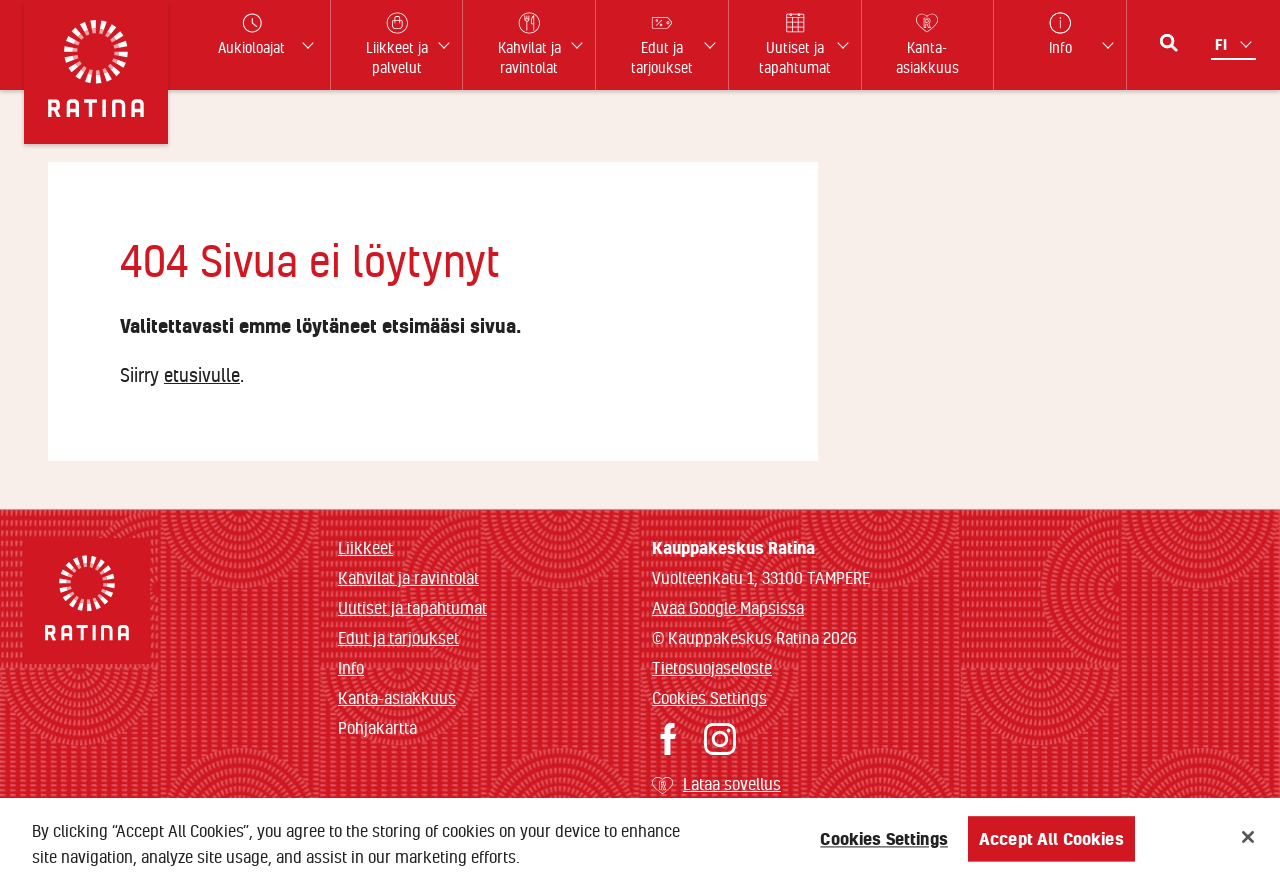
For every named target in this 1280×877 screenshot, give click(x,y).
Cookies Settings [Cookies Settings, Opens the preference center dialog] (884, 845)
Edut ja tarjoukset (398, 637)
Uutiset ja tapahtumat (412, 607)
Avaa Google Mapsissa (728, 607)
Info (351, 667)
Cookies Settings (709, 697)
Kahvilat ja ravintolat (408, 577)
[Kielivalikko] (1235, 44)
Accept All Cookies (1051, 845)
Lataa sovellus (732, 783)
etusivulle (202, 375)
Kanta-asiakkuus (397, 697)
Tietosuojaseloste (712, 667)
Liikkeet (365, 547)
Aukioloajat (251, 34)
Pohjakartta (377, 728)
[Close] (1248, 844)
